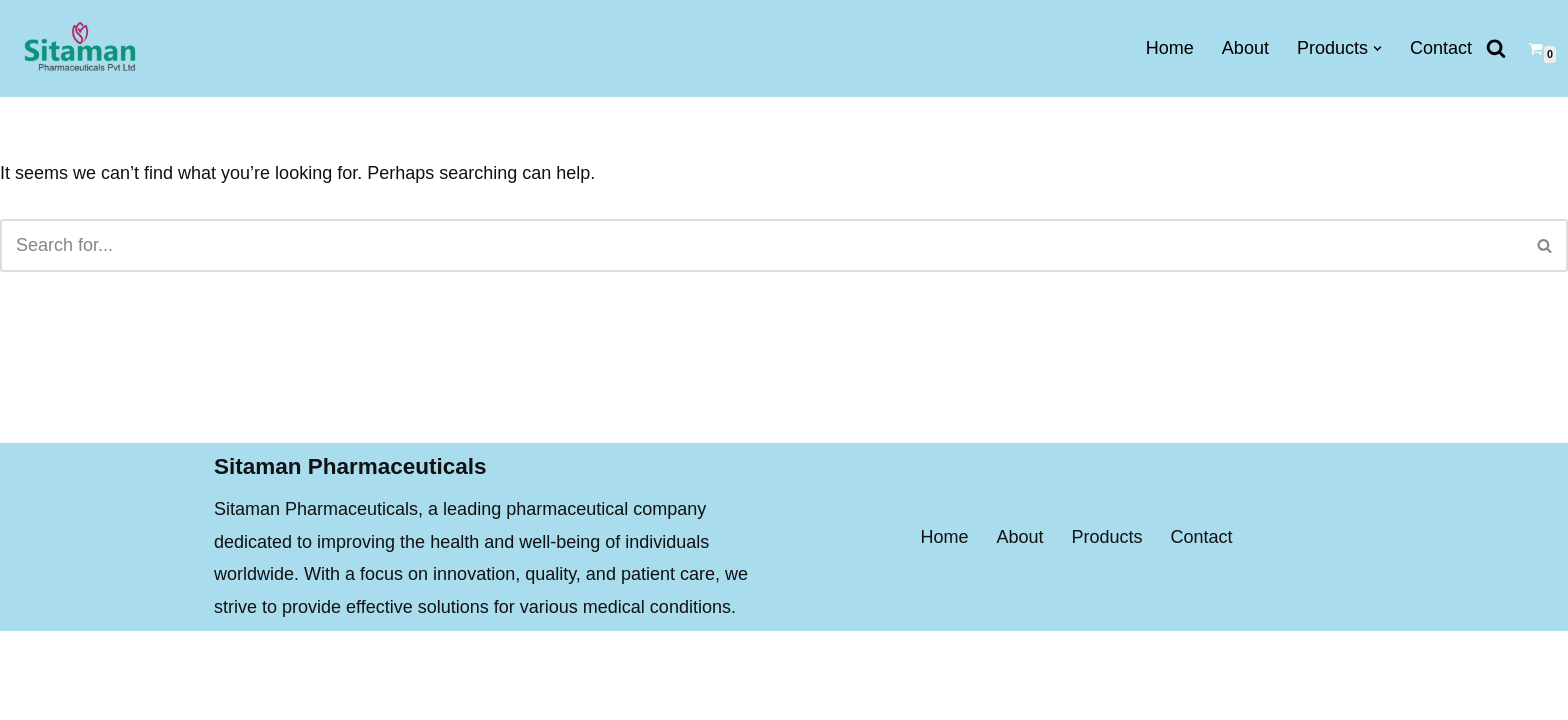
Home (1170, 48)
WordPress (403, 692)
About (1245, 48)
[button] (1377, 48)
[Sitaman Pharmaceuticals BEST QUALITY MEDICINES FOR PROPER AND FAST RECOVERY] (79, 48)
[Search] (1496, 48)
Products (1106, 570)
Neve (235, 692)
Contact (1441, 48)
